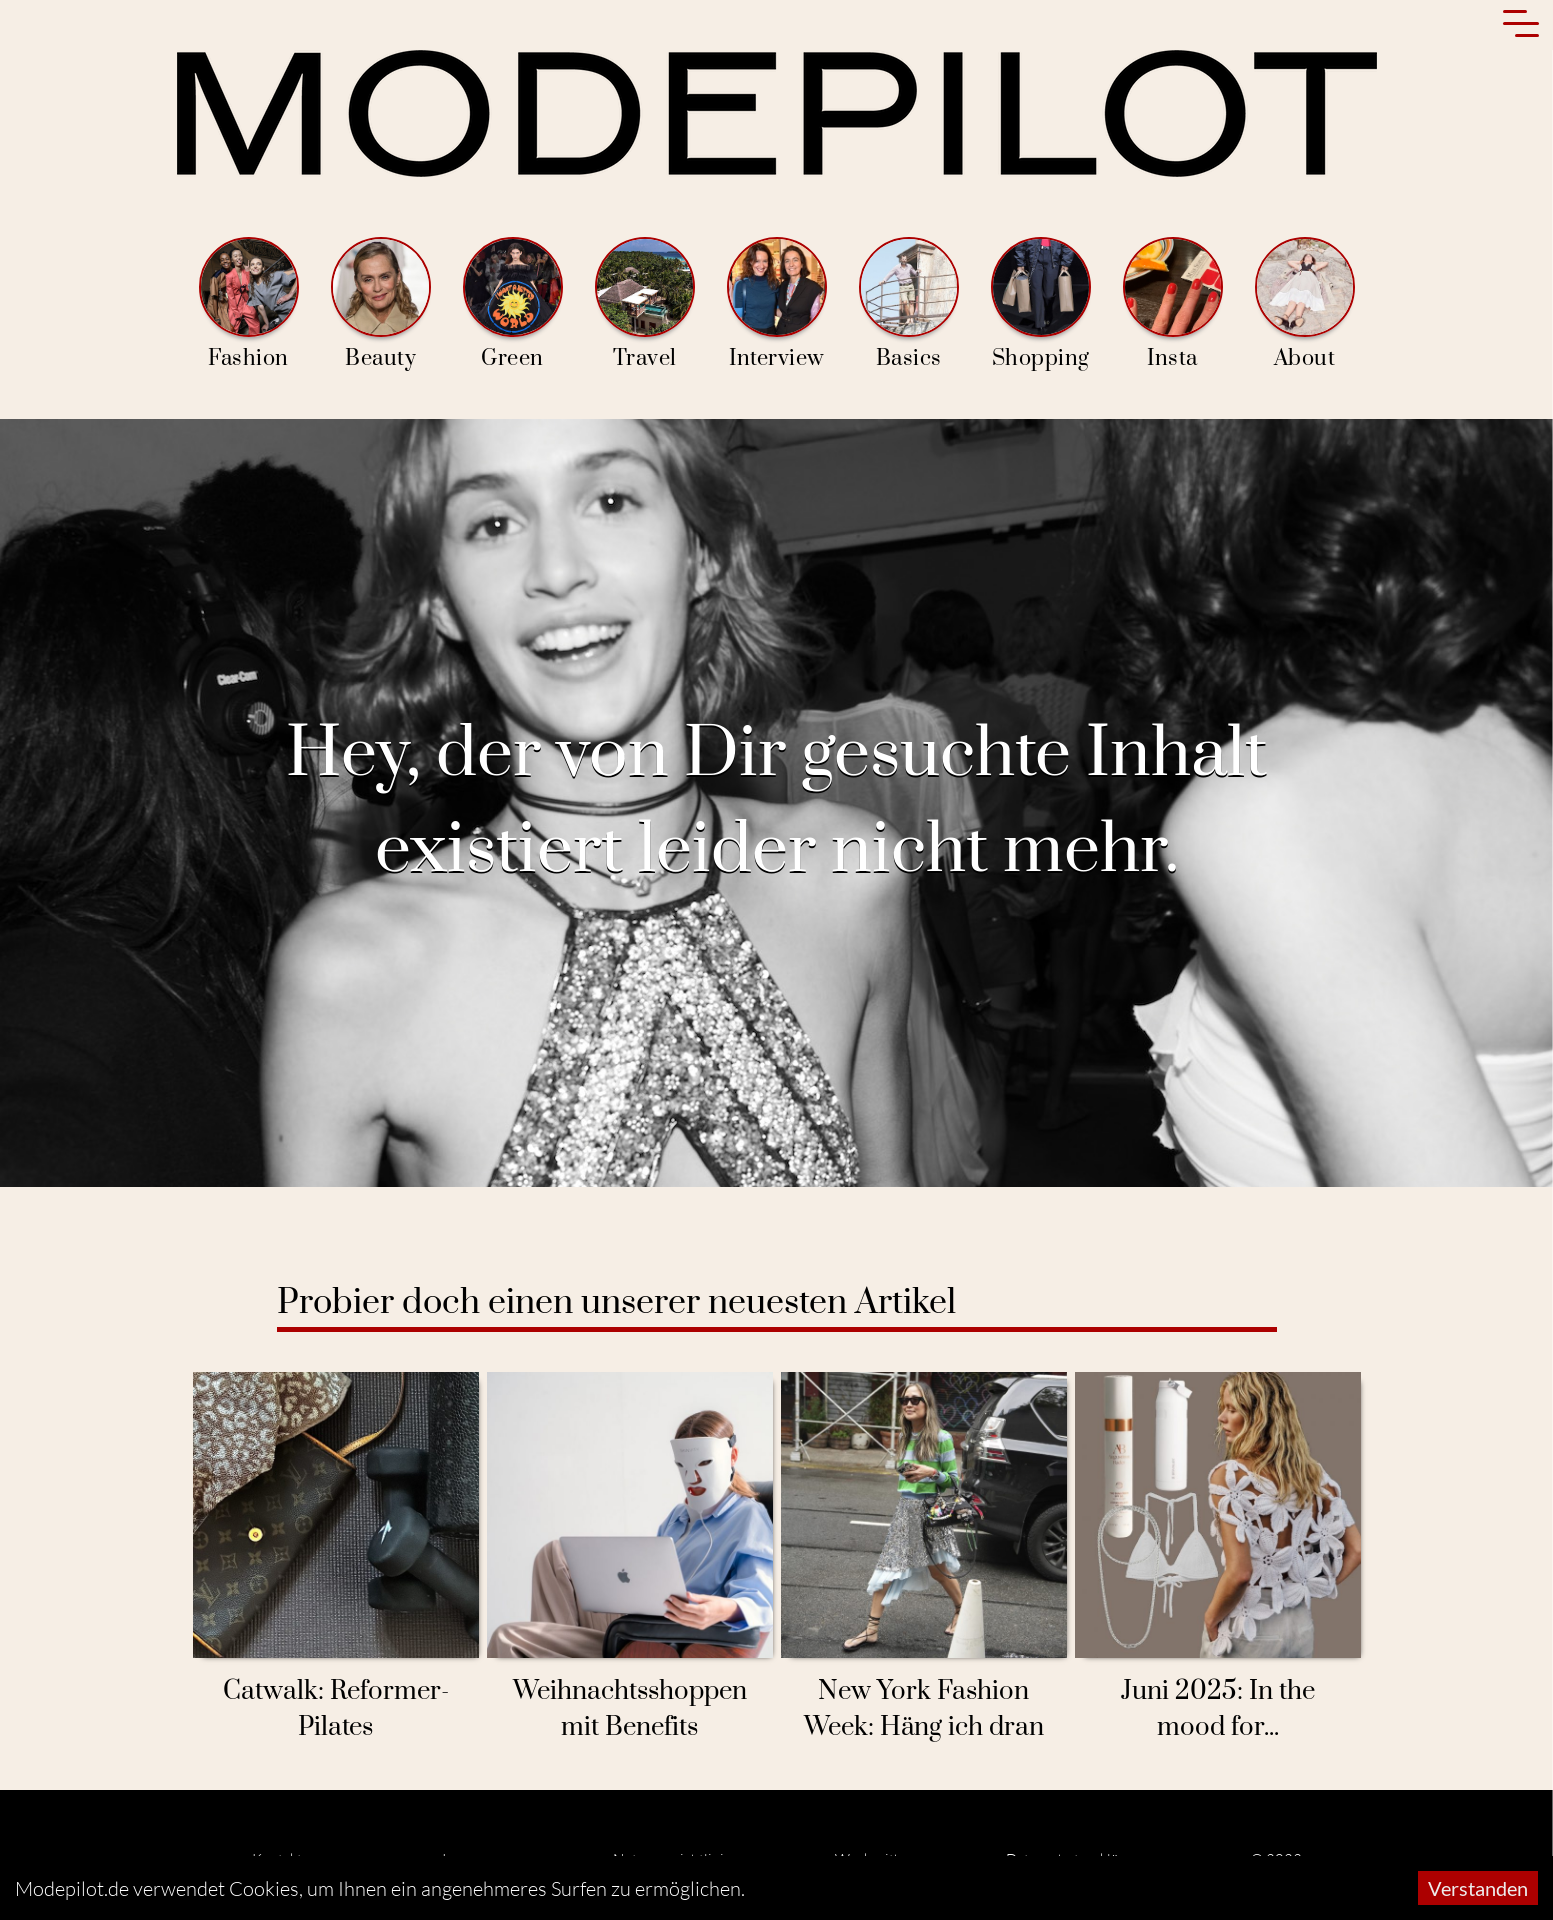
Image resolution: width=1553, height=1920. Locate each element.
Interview (777, 304)
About (1305, 304)
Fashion (249, 304)
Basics (909, 304)
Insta (1173, 304)
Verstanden (1478, 1888)
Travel (645, 304)
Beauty (381, 304)
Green (513, 304)
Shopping (1041, 304)
